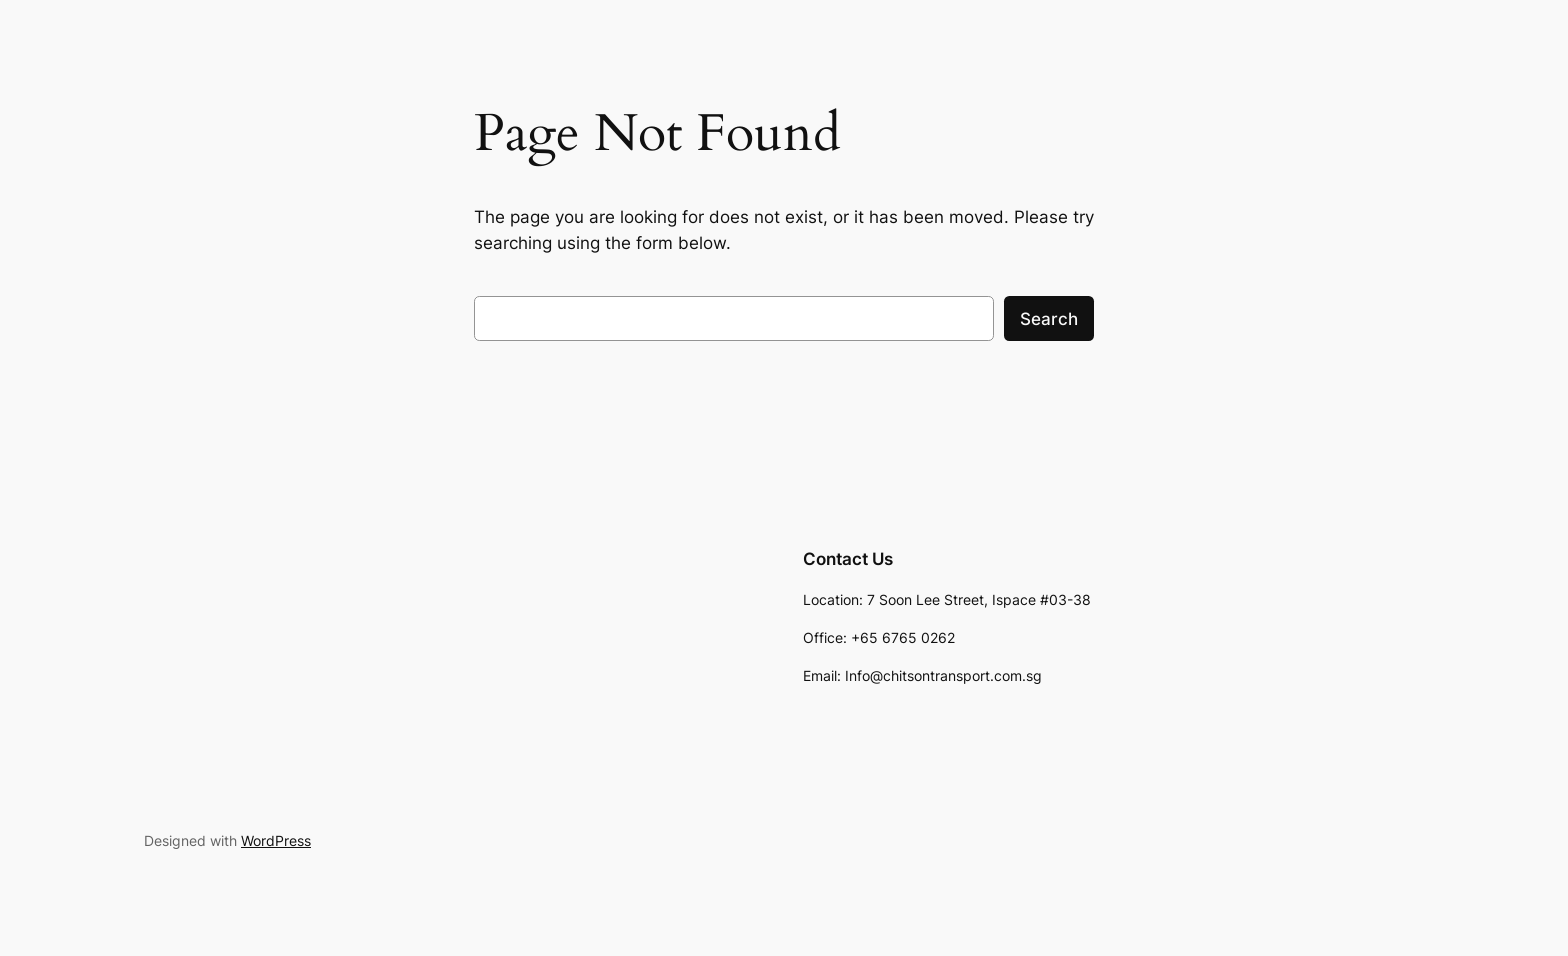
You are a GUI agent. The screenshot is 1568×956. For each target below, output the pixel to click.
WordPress (276, 840)
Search (1049, 319)
